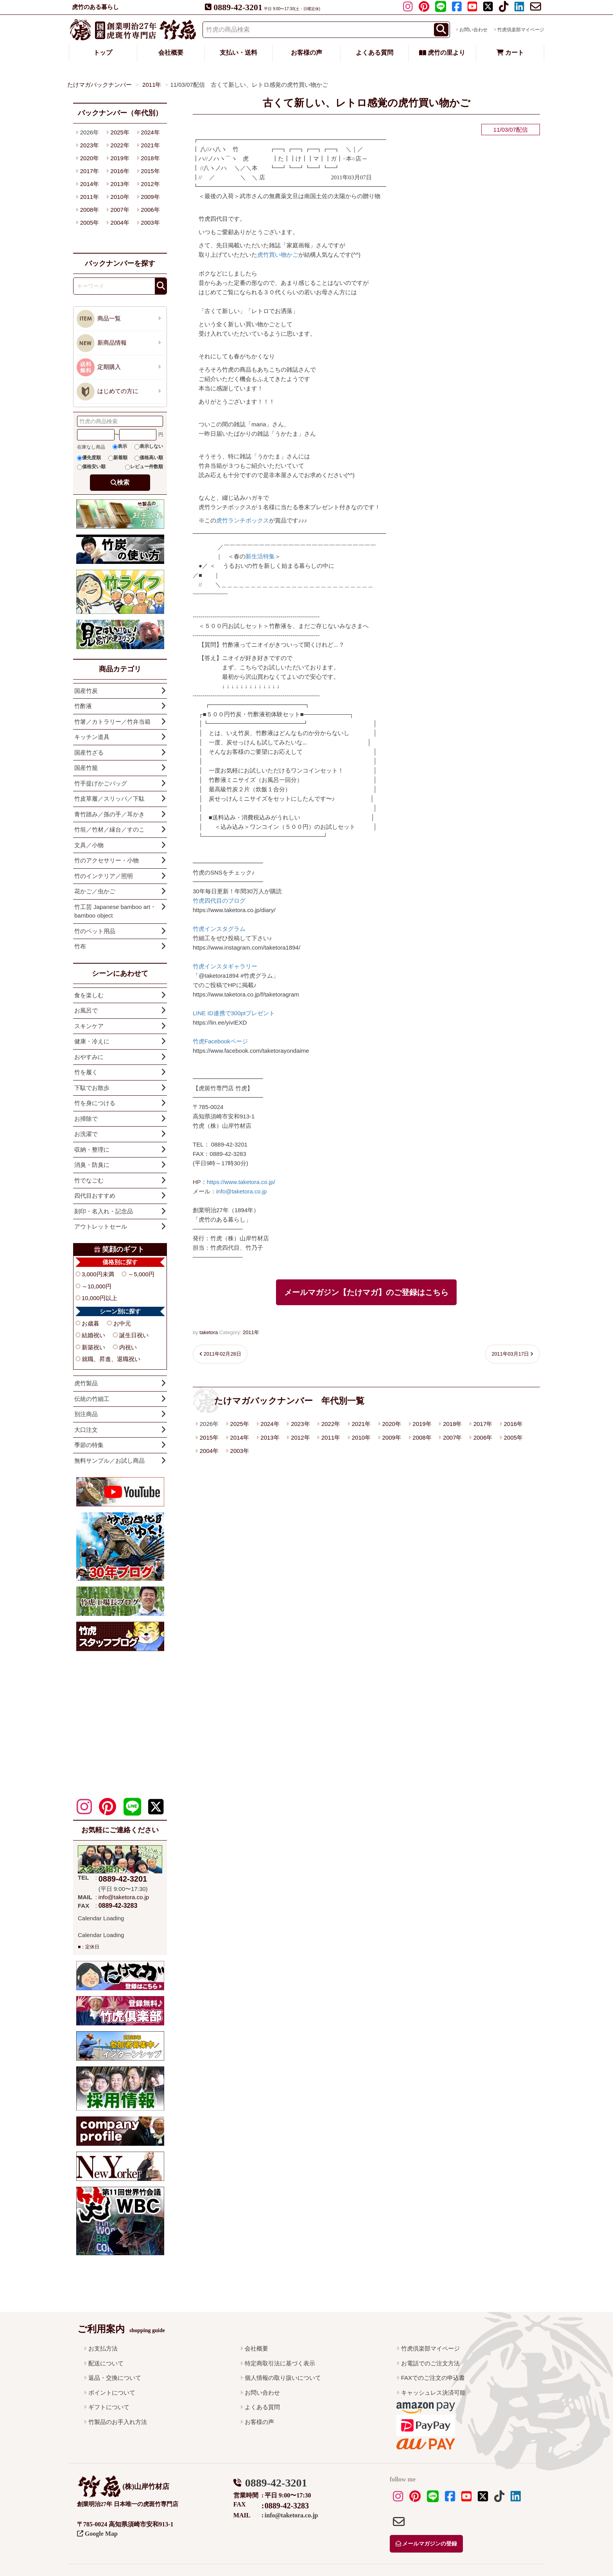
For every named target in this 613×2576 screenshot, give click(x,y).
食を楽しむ (89, 995)
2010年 (361, 1437)
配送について (106, 2363)
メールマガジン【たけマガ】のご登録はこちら (366, 1292)
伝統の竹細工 (91, 1398)
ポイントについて (111, 2392)
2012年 (300, 1437)
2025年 (239, 1423)
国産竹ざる (89, 752)
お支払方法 (103, 2348)
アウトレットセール (100, 1226)
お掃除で (86, 1118)
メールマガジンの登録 (426, 2544)
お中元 (122, 1323)
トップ (102, 52)
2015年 (209, 1437)
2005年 (513, 1437)
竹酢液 (83, 706)
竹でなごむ (89, 1180)
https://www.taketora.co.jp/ (241, 1182)
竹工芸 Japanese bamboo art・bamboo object (115, 911)
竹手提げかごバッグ (100, 783)
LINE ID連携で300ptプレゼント (234, 1013)
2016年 (513, 1423)
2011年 (251, 1332)
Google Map (97, 2533)
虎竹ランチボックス (242, 520)
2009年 (391, 1437)
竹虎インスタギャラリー (225, 966)
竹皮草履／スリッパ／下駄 (109, 798)
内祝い (128, 1347)
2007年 (452, 1437)
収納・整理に (91, 1149)
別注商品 (86, 1414)
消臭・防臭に (91, 1164)
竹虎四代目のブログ (219, 900)
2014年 (239, 1437)
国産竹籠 (86, 767)
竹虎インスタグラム (219, 928)
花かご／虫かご (94, 891)
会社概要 (170, 52)
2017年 (482, 1423)
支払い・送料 (238, 52)
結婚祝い (93, 1335)
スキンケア (89, 1026)
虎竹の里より (442, 52)
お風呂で (86, 1010)
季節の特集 (89, 1445)
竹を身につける (94, 1103)
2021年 (361, 1423)
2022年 (330, 1423)
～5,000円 (141, 1274)
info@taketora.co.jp (241, 1191)
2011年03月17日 (510, 1354)
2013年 (269, 1437)
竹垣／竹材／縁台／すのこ (109, 829)
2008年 (421, 1437)
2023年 (300, 1423)
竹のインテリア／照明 (103, 876)
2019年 (421, 1423)
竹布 (80, 946)
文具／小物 (89, 845)
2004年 (209, 1450)
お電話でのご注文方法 (430, 2363)
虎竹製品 (86, 1383)
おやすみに (89, 1057)
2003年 (239, 1450)
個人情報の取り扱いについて (283, 2377)
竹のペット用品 (94, 931)
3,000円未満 (98, 1274)
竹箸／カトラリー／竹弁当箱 (112, 721)
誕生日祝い (134, 1335)
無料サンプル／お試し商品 (109, 1460)
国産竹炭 (86, 690)
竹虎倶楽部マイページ (520, 29)
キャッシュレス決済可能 (433, 2392)
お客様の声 (306, 52)
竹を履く (86, 1072)
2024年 (269, 1423)
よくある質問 (374, 52)
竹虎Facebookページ (220, 1041)
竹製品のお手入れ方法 (117, 2422)
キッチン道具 (91, 736)
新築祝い (93, 1347)
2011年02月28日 (222, 1354)
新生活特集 (260, 556)
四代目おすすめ (94, 1195)
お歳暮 (90, 1323)
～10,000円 (96, 1286)
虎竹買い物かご (277, 254)
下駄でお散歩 (91, 1087)
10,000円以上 (99, 1298)
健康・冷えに (91, 1041)
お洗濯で (86, 1134)
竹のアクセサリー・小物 (106, 860)
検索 (123, 482)
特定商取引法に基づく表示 (280, 2363)
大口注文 (86, 1429)
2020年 (391, 1423)
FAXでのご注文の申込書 (433, 2377)
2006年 (482, 1437)
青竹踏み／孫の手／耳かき (109, 814)
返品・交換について (114, 2377)
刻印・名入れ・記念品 (103, 1211)
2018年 (452, 1423)
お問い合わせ (473, 29)
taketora (208, 1332)
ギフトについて (108, 2407)
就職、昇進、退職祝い (111, 1359)
